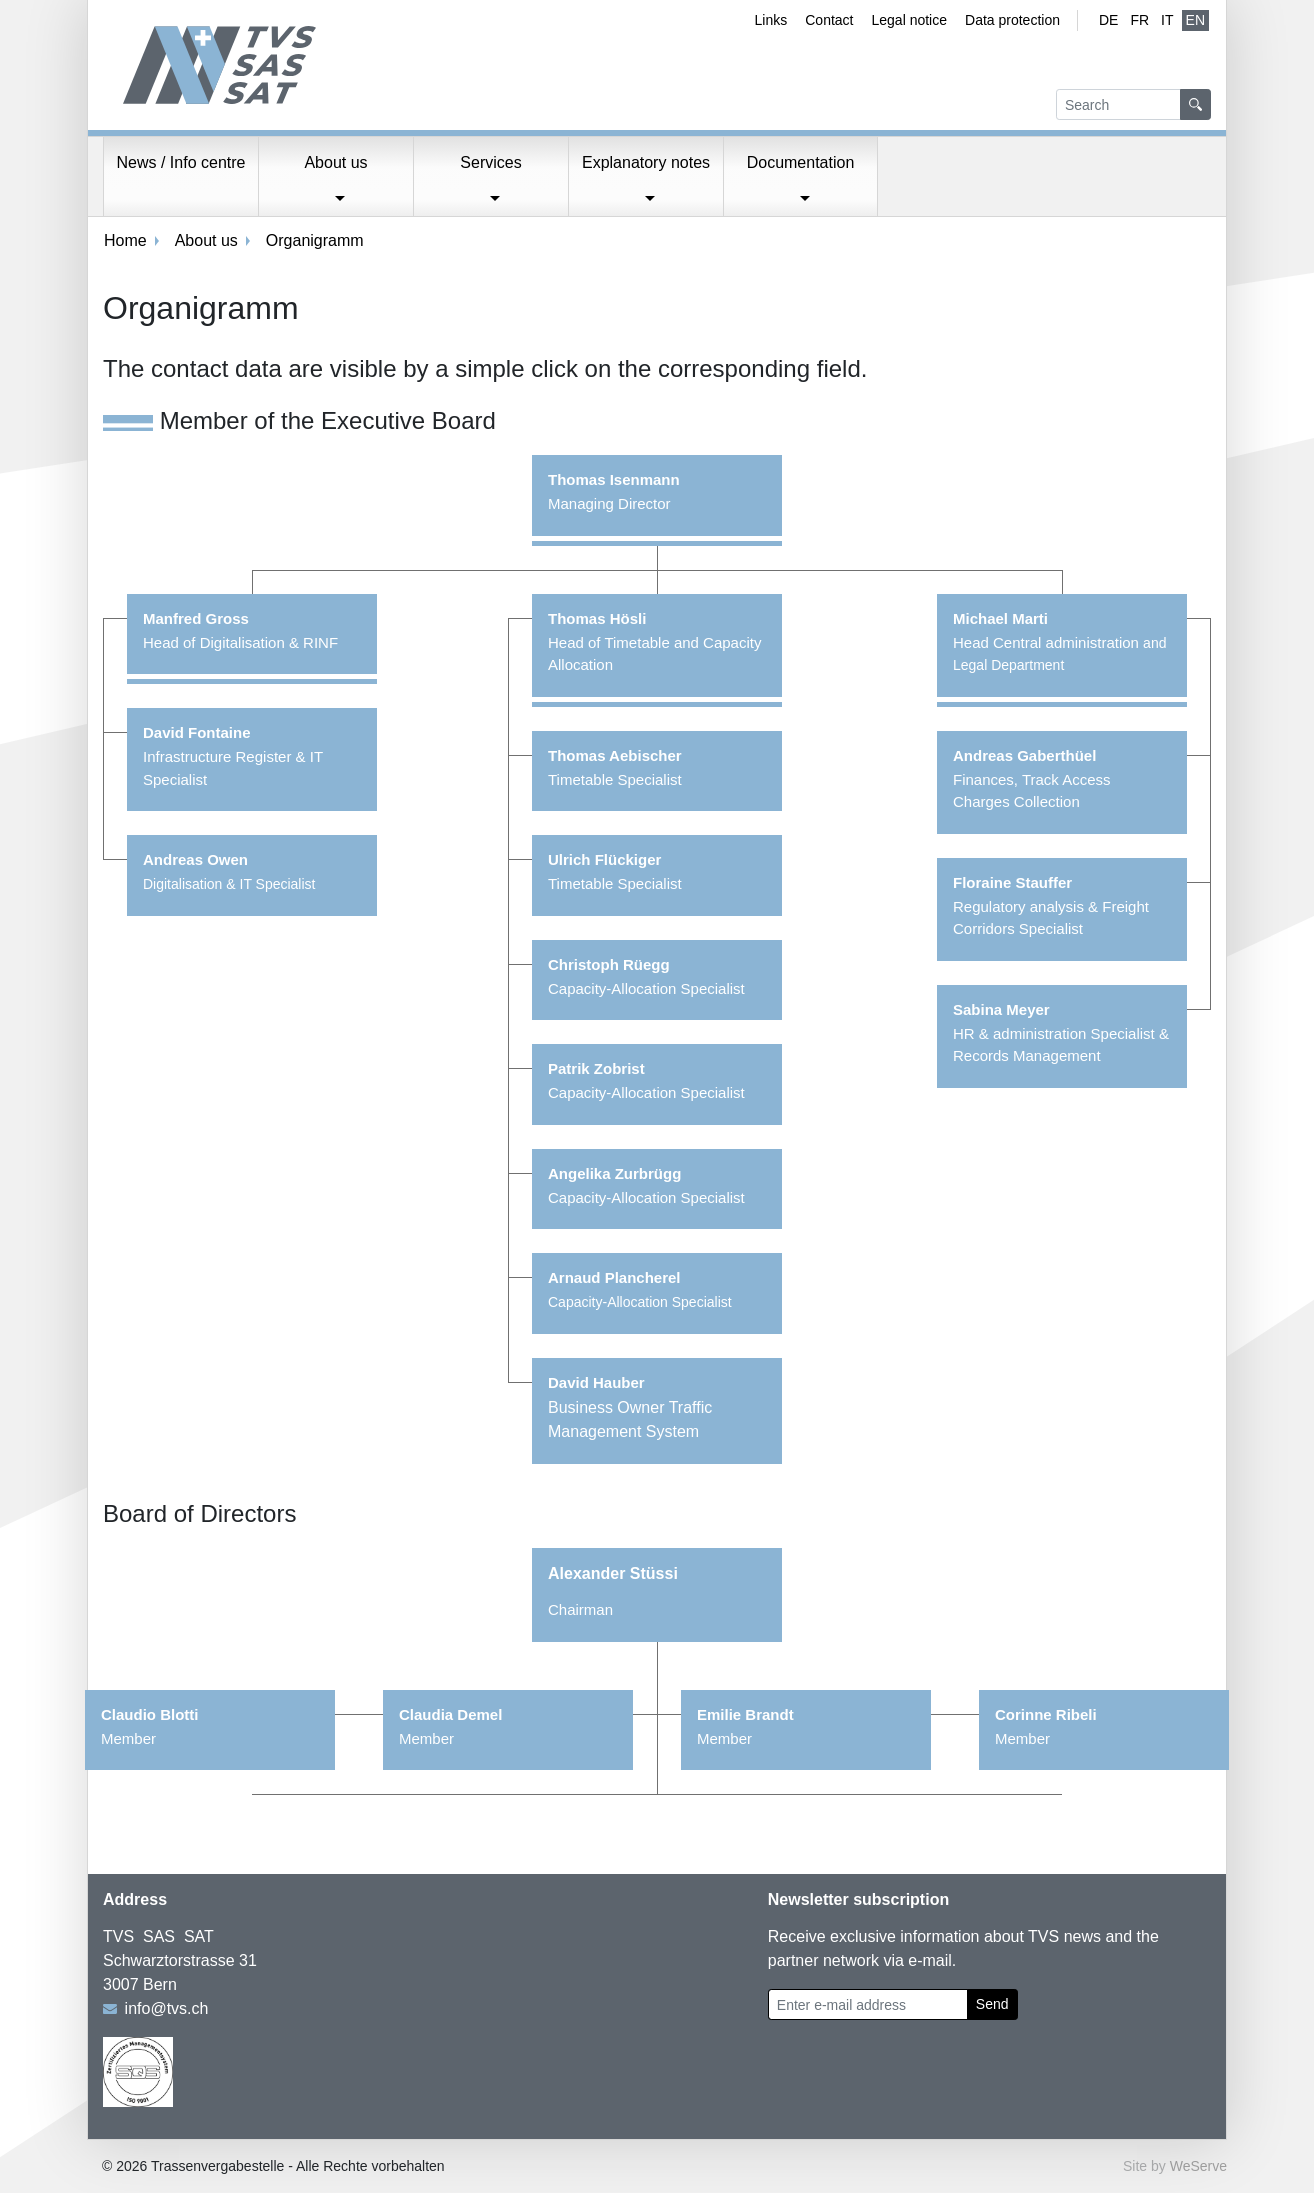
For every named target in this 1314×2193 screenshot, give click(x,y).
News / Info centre (181, 162)
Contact (829, 20)
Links (771, 20)
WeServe (1198, 2166)
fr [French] (1139, 20)
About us (206, 240)
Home (125, 240)
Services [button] (490, 162)
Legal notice (910, 20)
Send (992, 2004)
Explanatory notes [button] (646, 162)
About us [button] (335, 162)
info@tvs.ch (167, 2008)
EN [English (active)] (1195, 20)
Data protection (1012, 20)
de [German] (1108, 20)
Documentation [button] (801, 162)
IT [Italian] (1167, 20)
